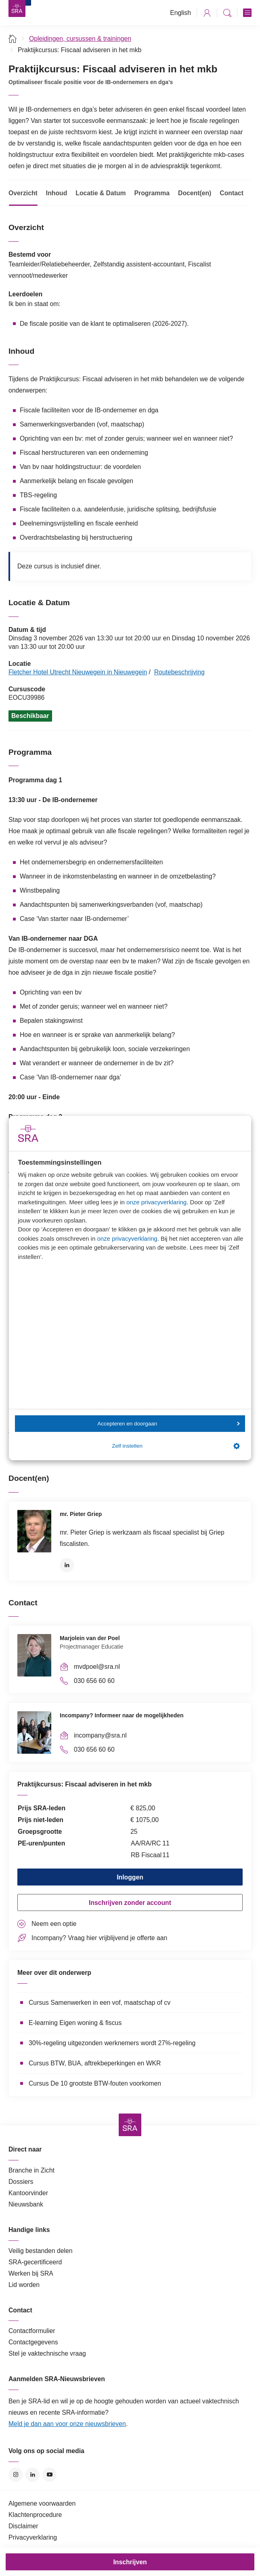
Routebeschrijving (179, 672)
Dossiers (20, 2181)
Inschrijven (130, 2562)
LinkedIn (67, 1565)
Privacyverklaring (32, 2537)
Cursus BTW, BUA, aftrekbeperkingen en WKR (95, 2063)
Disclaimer (23, 2526)
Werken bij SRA (30, 2273)
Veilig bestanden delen (40, 2250)
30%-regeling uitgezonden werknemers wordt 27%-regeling (112, 2043)
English (180, 12)
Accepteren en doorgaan (168, 1424)
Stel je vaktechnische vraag (47, 2353)
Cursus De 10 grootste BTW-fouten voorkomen (95, 2083)
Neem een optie (53, 1923)
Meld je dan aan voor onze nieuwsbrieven (67, 2423)
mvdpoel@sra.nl (97, 1666)
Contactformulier (31, 2330)
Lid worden (24, 2284)
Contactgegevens (33, 2342)
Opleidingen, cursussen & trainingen (80, 38)
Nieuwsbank (25, 2204)
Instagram (15, 2475)
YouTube (49, 2475)
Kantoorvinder (28, 2193)
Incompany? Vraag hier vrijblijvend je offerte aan (99, 1937)
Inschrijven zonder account (130, 1902)
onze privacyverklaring (156, 1201)
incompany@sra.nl (100, 1735)
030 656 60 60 (94, 1680)
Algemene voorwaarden (41, 2503)
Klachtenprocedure (35, 2514)
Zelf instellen (175, 1446)
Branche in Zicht (31, 2170)
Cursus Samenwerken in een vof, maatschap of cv (99, 2002)
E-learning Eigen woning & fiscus (75, 2022)
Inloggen (130, 1877)
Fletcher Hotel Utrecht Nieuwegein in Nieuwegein (77, 672)
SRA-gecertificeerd (35, 2262)
